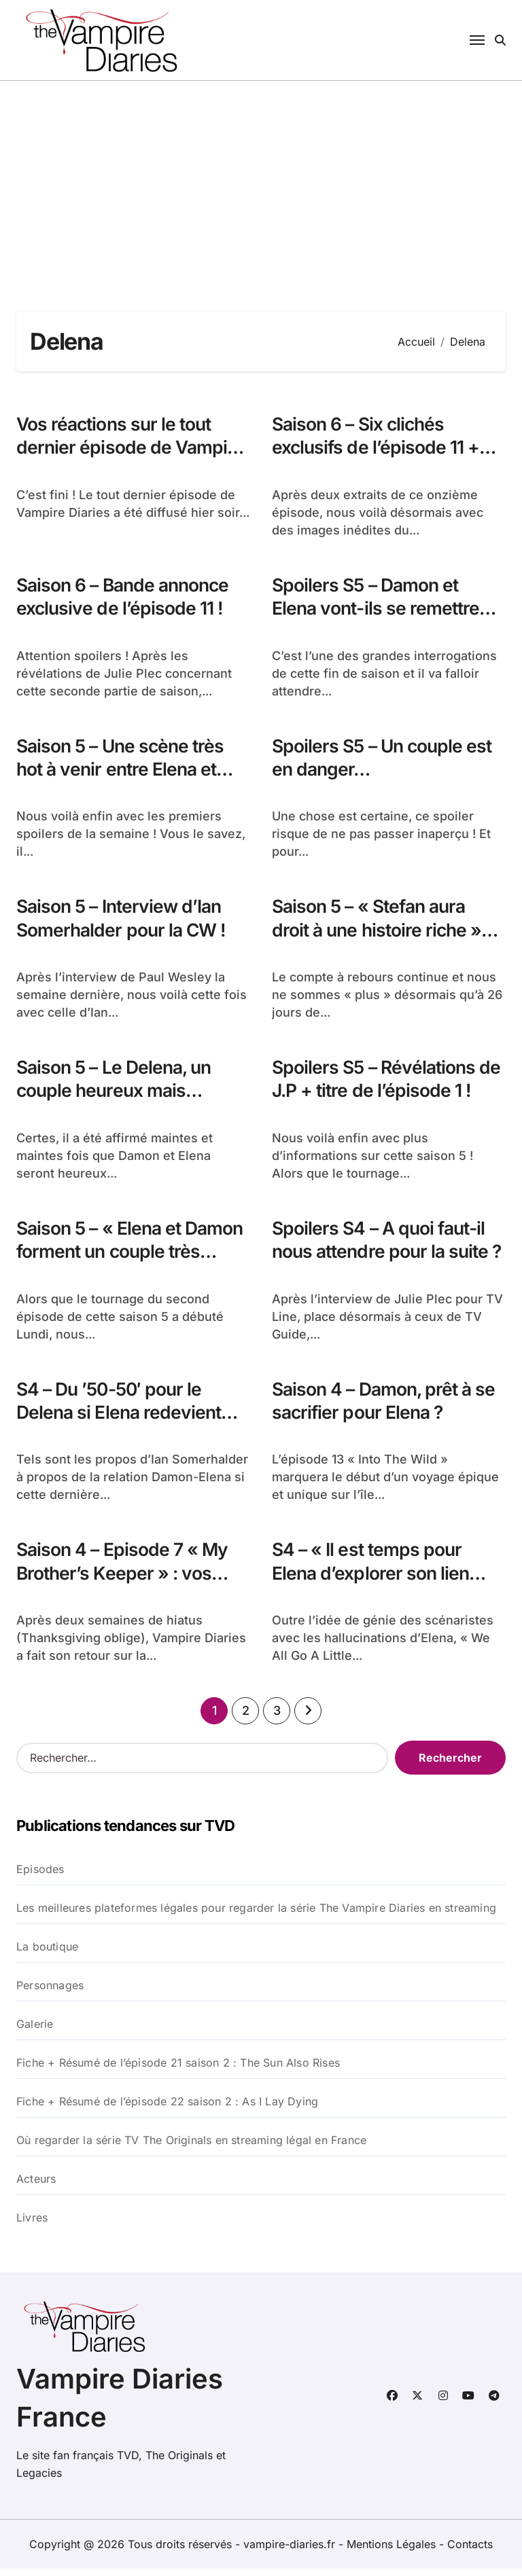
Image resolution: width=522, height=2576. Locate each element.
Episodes (40, 1876)
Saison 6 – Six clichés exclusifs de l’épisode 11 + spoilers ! (376, 448)
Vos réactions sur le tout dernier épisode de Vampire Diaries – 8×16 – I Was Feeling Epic (130, 460)
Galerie (34, 2031)
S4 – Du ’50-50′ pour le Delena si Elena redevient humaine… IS (121, 1418)
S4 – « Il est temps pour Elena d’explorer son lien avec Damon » (372, 1580)
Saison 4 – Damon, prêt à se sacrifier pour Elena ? (387, 1406)
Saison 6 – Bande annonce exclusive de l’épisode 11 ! (126, 598)
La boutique (47, 1954)
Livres (32, 2225)
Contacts (470, 2551)
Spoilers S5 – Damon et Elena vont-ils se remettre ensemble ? (378, 610)
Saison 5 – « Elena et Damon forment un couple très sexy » (133, 1257)
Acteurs (36, 2186)
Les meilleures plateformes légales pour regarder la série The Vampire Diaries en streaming (256, 1915)
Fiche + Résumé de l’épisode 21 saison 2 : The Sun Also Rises (178, 2070)
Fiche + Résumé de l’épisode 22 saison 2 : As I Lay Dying (167, 2109)
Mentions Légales (393, 2551)
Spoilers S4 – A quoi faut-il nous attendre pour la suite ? (383, 1257)
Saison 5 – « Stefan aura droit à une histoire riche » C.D (379, 933)
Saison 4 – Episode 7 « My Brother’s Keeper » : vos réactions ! (124, 1580)
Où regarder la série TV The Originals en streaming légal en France (191, 2147)
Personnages (50, 1992)
